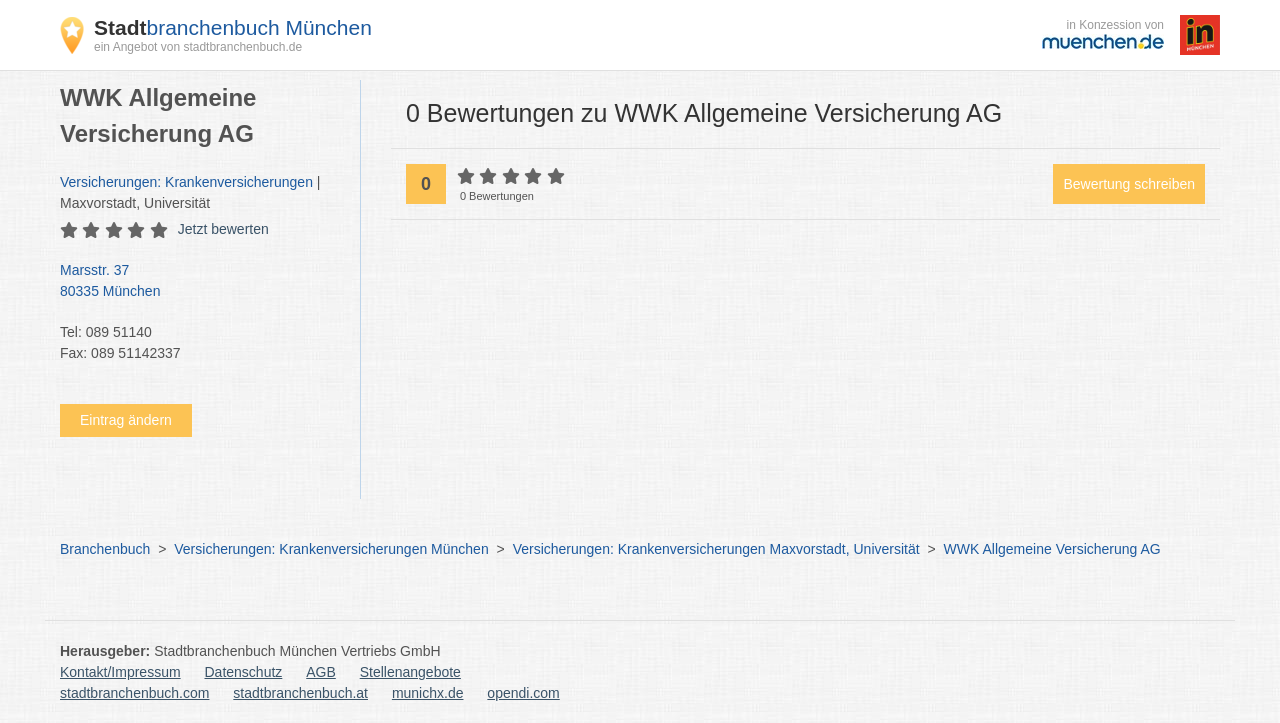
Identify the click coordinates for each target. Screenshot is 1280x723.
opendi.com (523, 693)
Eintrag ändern (126, 420)
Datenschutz (244, 672)
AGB (321, 672)
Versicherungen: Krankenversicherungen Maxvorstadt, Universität (716, 549)
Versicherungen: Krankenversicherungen (186, 182)
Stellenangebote (410, 672)
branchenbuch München (233, 27)
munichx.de (428, 693)
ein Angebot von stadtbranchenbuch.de (198, 47)
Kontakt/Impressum (120, 672)
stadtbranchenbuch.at (300, 693)
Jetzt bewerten (223, 229)
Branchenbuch (105, 549)
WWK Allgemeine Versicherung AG (1052, 549)
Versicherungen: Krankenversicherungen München (331, 549)
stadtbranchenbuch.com (134, 693)
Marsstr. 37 (200, 282)
